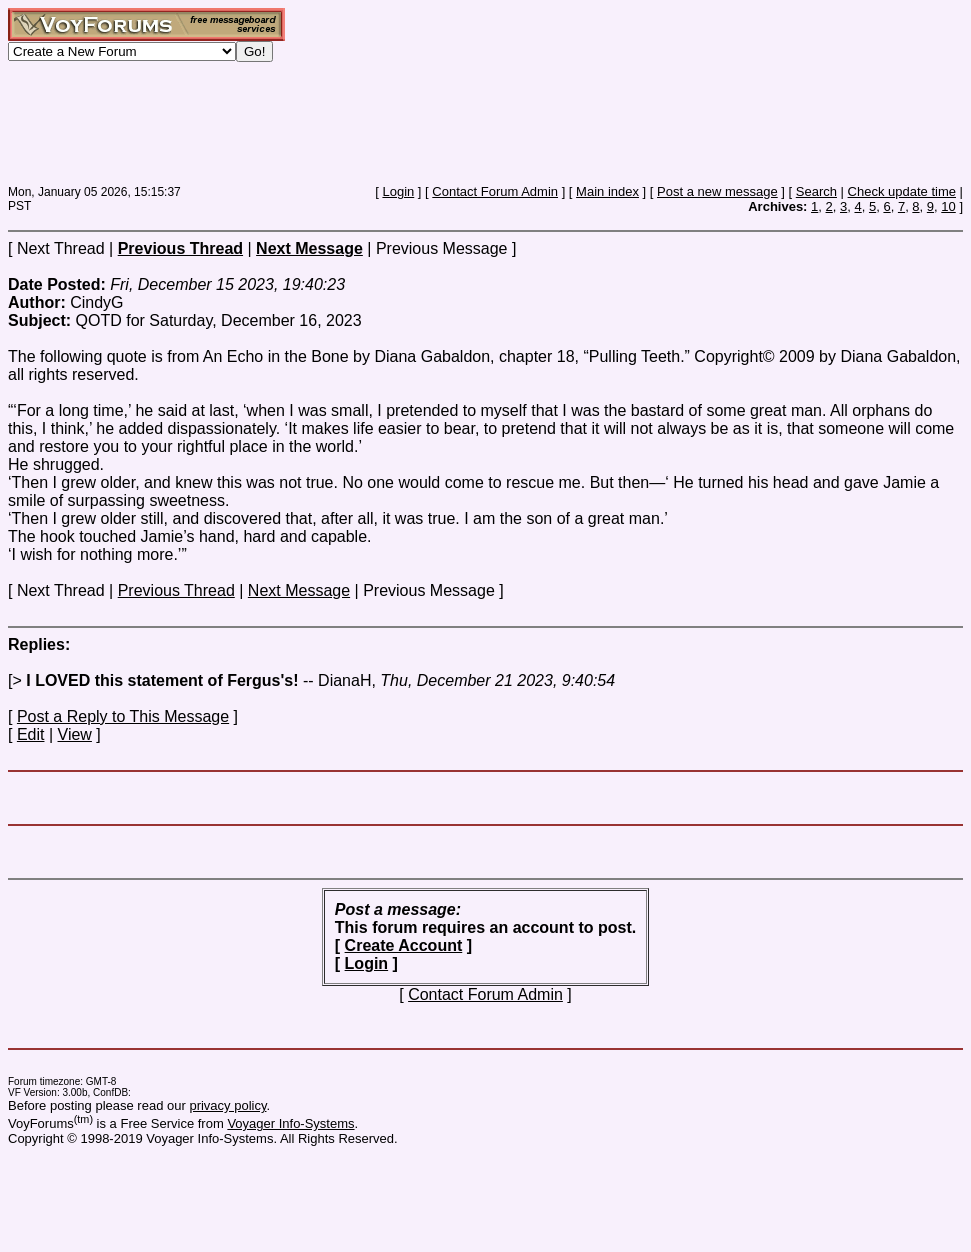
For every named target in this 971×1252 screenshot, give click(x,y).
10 (948, 206)
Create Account (404, 945)
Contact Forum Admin (495, 191)
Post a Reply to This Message (123, 716)
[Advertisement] (372, 123)
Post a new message (717, 191)
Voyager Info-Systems (290, 1123)
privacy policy (227, 1105)
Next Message (299, 590)
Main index (607, 191)
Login (398, 191)
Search (816, 191)
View (75, 734)
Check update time (902, 191)
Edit (31, 734)
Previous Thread (176, 590)
